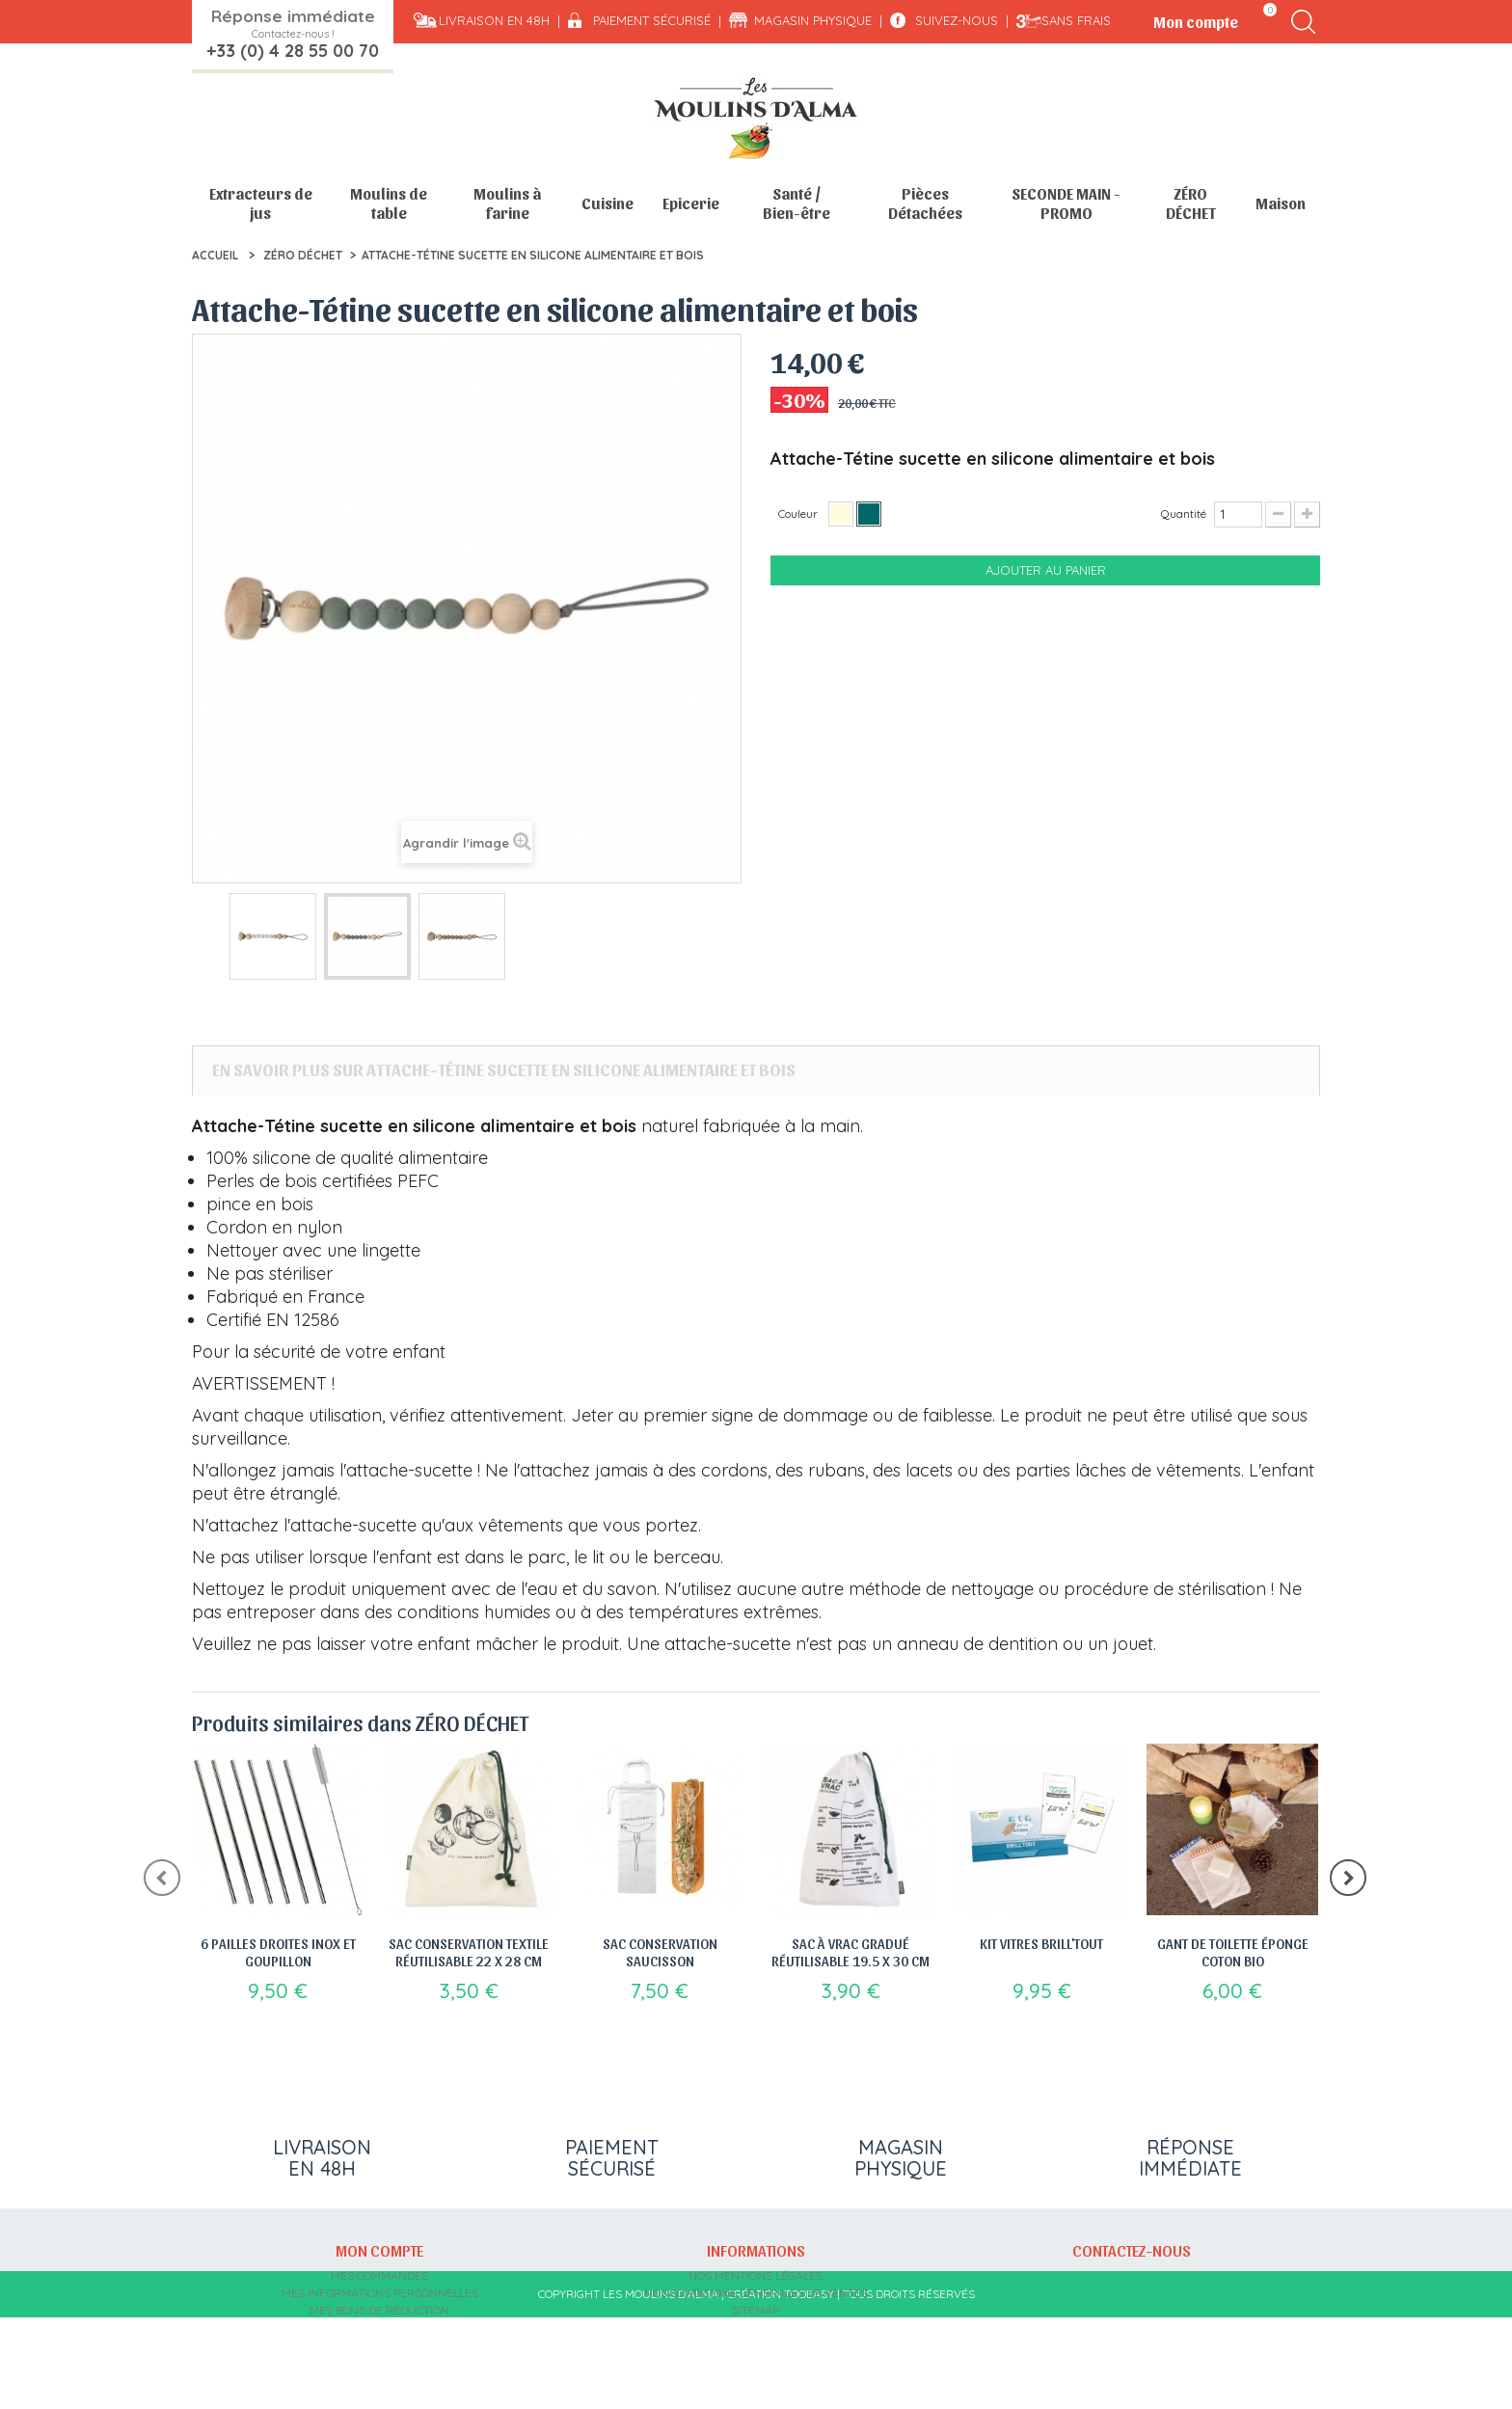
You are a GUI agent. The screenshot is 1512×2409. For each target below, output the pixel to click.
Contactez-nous (1131, 2250)
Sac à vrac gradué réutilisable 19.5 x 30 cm (850, 1952)
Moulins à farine (507, 203)
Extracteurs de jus (260, 203)
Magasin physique (813, 20)
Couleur (799, 513)
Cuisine (607, 203)
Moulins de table (388, 203)
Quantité (1183, 513)
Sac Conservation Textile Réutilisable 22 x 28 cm (469, 1952)
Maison (1281, 203)
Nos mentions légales (755, 2275)
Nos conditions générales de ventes (756, 2293)
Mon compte (379, 2250)
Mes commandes (379, 2275)
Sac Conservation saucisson (660, 1952)
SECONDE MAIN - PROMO (1066, 203)
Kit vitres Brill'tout (1041, 1943)
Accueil (215, 255)
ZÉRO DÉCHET (1191, 203)
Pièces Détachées (925, 203)
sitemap (755, 2310)
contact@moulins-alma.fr (1131, 2345)
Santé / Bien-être (796, 203)
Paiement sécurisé (652, 20)
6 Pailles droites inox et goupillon (278, 1952)
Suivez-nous (956, 20)
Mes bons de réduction (379, 2310)
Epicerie (690, 203)
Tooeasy (809, 2385)
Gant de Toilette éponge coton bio (1233, 1952)
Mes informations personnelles (380, 2293)
